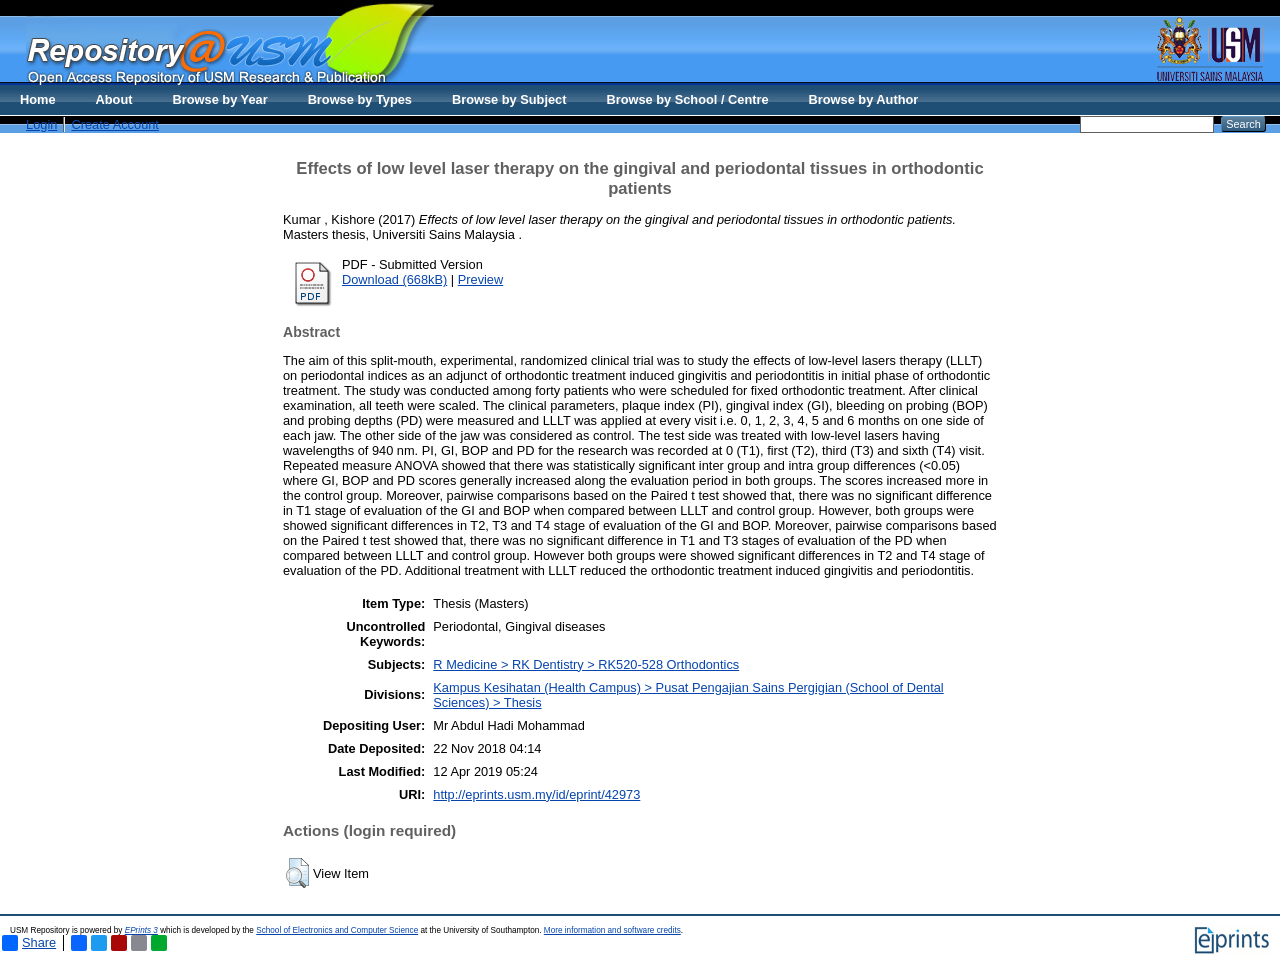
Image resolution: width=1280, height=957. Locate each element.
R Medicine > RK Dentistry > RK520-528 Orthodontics (586, 664)
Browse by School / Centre (687, 99)
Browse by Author (864, 99)
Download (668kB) (394, 279)
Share (29, 943)
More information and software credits (612, 930)
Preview (481, 279)
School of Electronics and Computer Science (337, 930)
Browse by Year (220, 99)
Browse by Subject (509, 99)
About (114, 99)
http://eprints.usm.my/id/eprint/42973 (536, 794)
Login (41, 124)
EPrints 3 (141, 930)
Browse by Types (360, 99)
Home (38, 99)
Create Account (115, 124)
